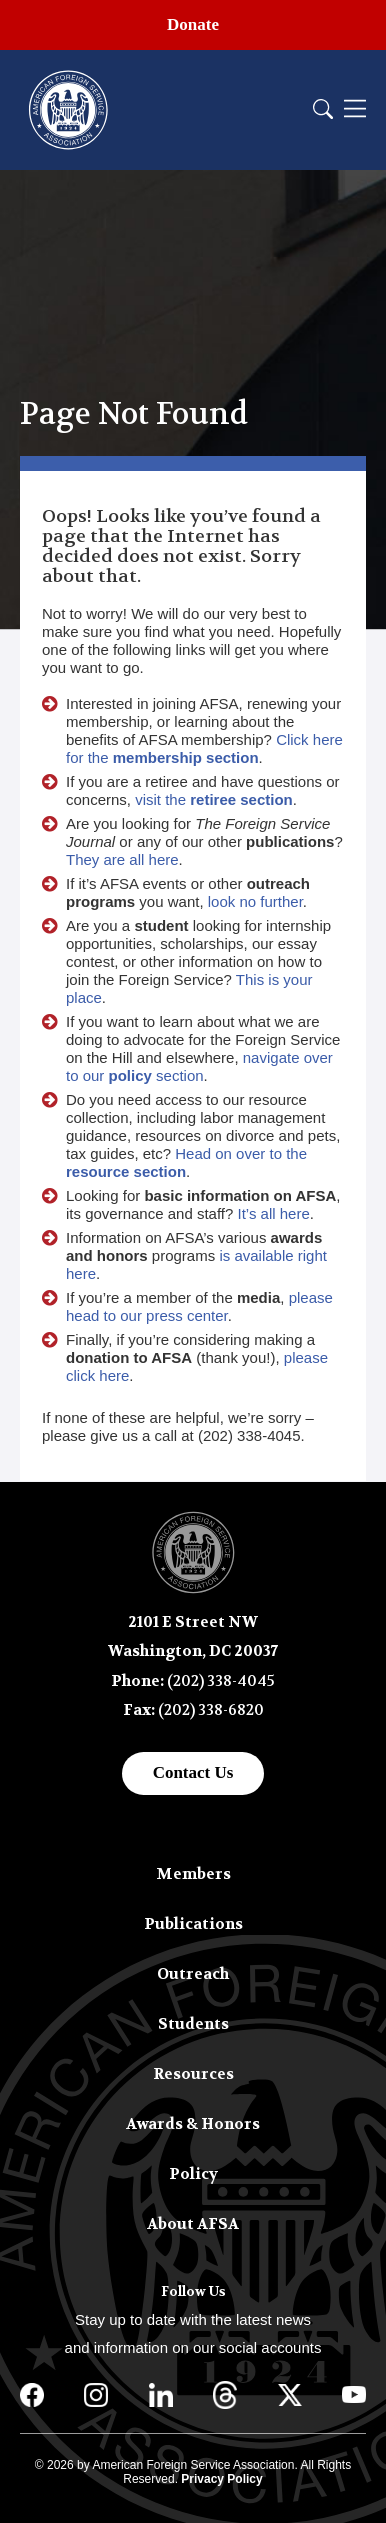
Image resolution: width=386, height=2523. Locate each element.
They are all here (122, 859)
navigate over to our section (199, 1066)
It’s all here (274, 1213)
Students (193, 2024)
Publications (193, 1924)
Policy (193, 2174)
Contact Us (193, 1772)
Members (193, 1874)
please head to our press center (199, 1306)
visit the (214, 799)
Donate (193, 24)
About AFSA (193, 2224)
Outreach (193, 1974)
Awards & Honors (193, 2124)
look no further (255, 901)
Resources (193, 2074)
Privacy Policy (221, 2479)
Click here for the (204, 748)
